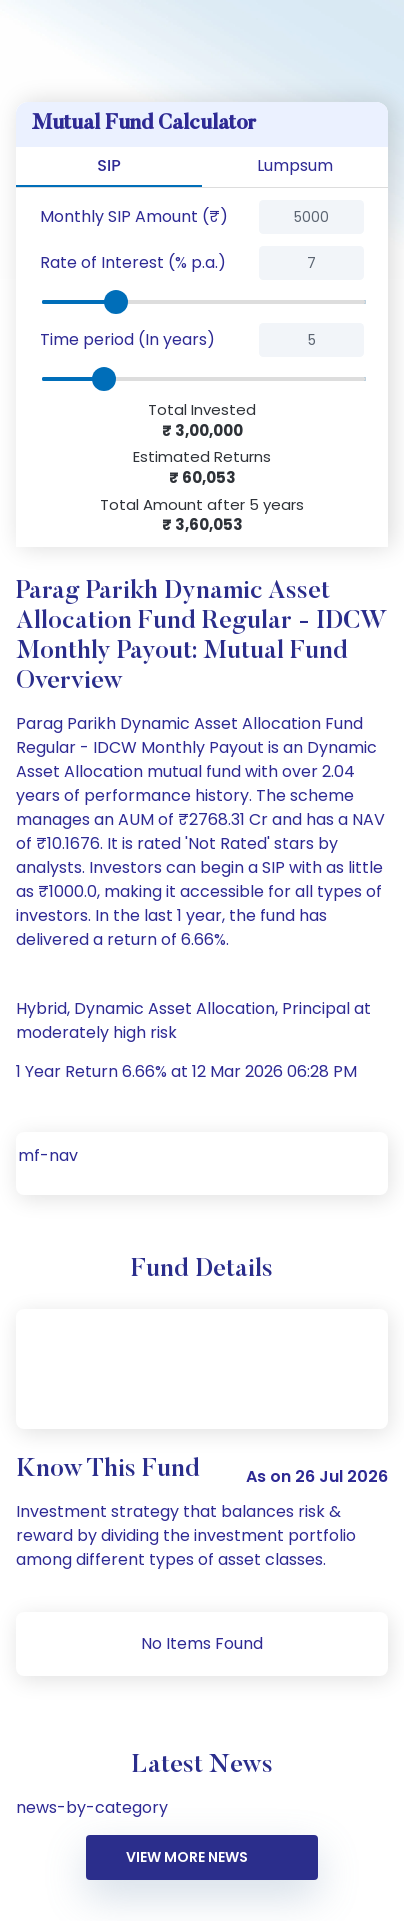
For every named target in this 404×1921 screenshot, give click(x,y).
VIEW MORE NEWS (187, 1857)
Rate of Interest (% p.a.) (133, 262)
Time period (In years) (127, 339)
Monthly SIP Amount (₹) (134, 216)
